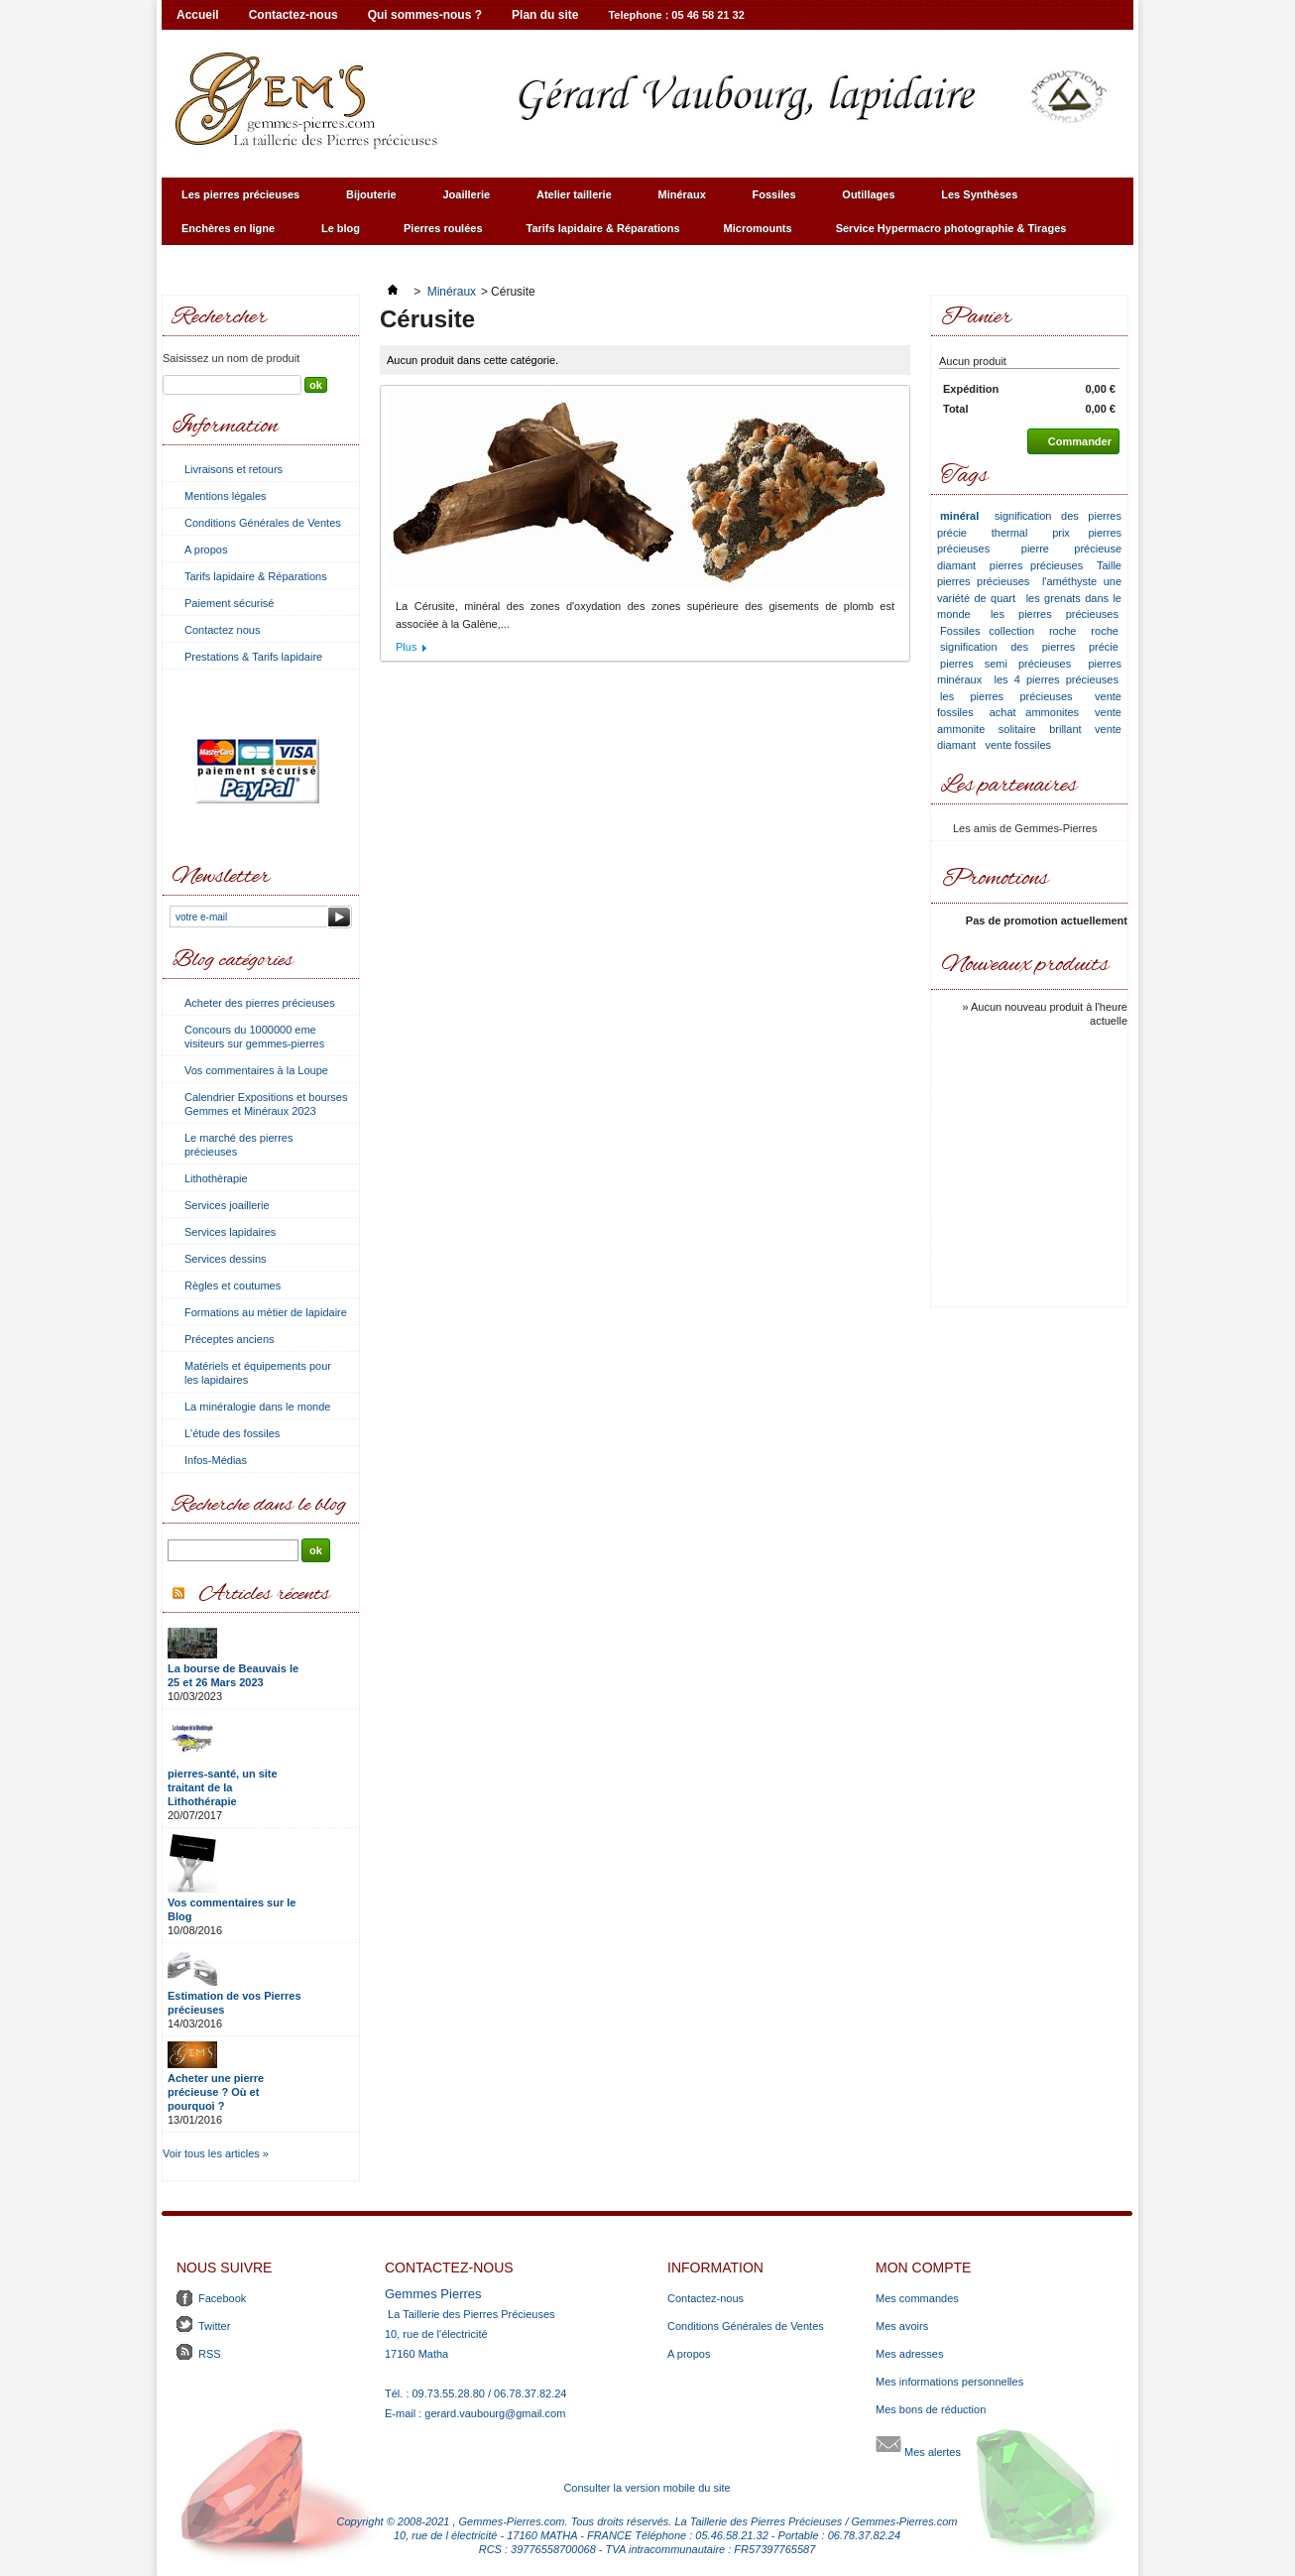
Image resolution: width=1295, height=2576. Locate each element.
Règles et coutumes (232, 1285)
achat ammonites (1034, 712)
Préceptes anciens (229, 1339)
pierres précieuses (1036, 565)
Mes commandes (917, 2298)
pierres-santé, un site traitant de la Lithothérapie (223, 1787)
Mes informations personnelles (949, 2382)
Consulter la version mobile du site (646, 2488)
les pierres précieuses (1054, 614)
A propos (205, 549)
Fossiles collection (987, 631)
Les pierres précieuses (238, 199)
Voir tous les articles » (216, 2153)
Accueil (198, 15)
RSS (209, 2354)
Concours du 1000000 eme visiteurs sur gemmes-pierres (254, 1036)
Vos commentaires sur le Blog (231, 1909)
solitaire (1017, 729)
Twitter (214, 2326)
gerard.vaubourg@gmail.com (494, 2413)
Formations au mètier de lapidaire (265, 1312)
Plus (406, 647)
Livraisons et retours (233, 469)
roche (1063, 631)
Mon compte (923, 2267)
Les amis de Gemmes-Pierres (1025, 828)
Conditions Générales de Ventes (262, 523)
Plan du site (545, 15)
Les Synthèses (976, 199)
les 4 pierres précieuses (1056, 679)
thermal (1010, 533)
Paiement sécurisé (229, 603)
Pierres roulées (443, 228)
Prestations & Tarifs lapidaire (253, 657)
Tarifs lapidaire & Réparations (603, 228)
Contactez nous (222, 630)
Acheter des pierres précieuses (259, 1003)
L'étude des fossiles (232, 1433)
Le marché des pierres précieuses (238, 1145)
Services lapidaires (230, 1232)
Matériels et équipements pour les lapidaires (257, 1373)
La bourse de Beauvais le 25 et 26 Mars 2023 (233, 1675)
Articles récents (264, 1594)
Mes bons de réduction (931, 2409)
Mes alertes (918, 2444)
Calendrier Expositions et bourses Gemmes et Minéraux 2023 (265, 1104)
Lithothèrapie (216, 1178)
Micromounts (758, 228)
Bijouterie (368, 199)
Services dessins (225, 1259)
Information (225, 427)
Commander (1069, 441)
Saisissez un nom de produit (231, 358)
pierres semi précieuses (1005, 664)
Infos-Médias (215, 1460)
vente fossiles (1018, 745)
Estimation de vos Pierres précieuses (234, 2003)
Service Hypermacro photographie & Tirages (948, 233)
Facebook (222, 2298)
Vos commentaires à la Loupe (256, 1070)
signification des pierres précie (1029, 647)
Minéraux (680, 199)
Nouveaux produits (1025, 965)
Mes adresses (909, 2354)
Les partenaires (1009, 786)
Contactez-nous (293, 15)
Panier (976, 318)
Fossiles (772, 199)
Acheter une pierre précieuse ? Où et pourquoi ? (216, 2092)
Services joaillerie (227, 1205)
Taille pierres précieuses (1029, 573)
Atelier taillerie (572, 199)
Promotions (995, 879)
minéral (959, 516)
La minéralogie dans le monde (257, 1406)
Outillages (865, 199)
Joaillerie (463, 199)
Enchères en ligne (226, 233)
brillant (1065, 729)
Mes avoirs (902, 2326)
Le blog (340, 228)
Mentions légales (225, 496)
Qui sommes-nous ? (425, 15)
